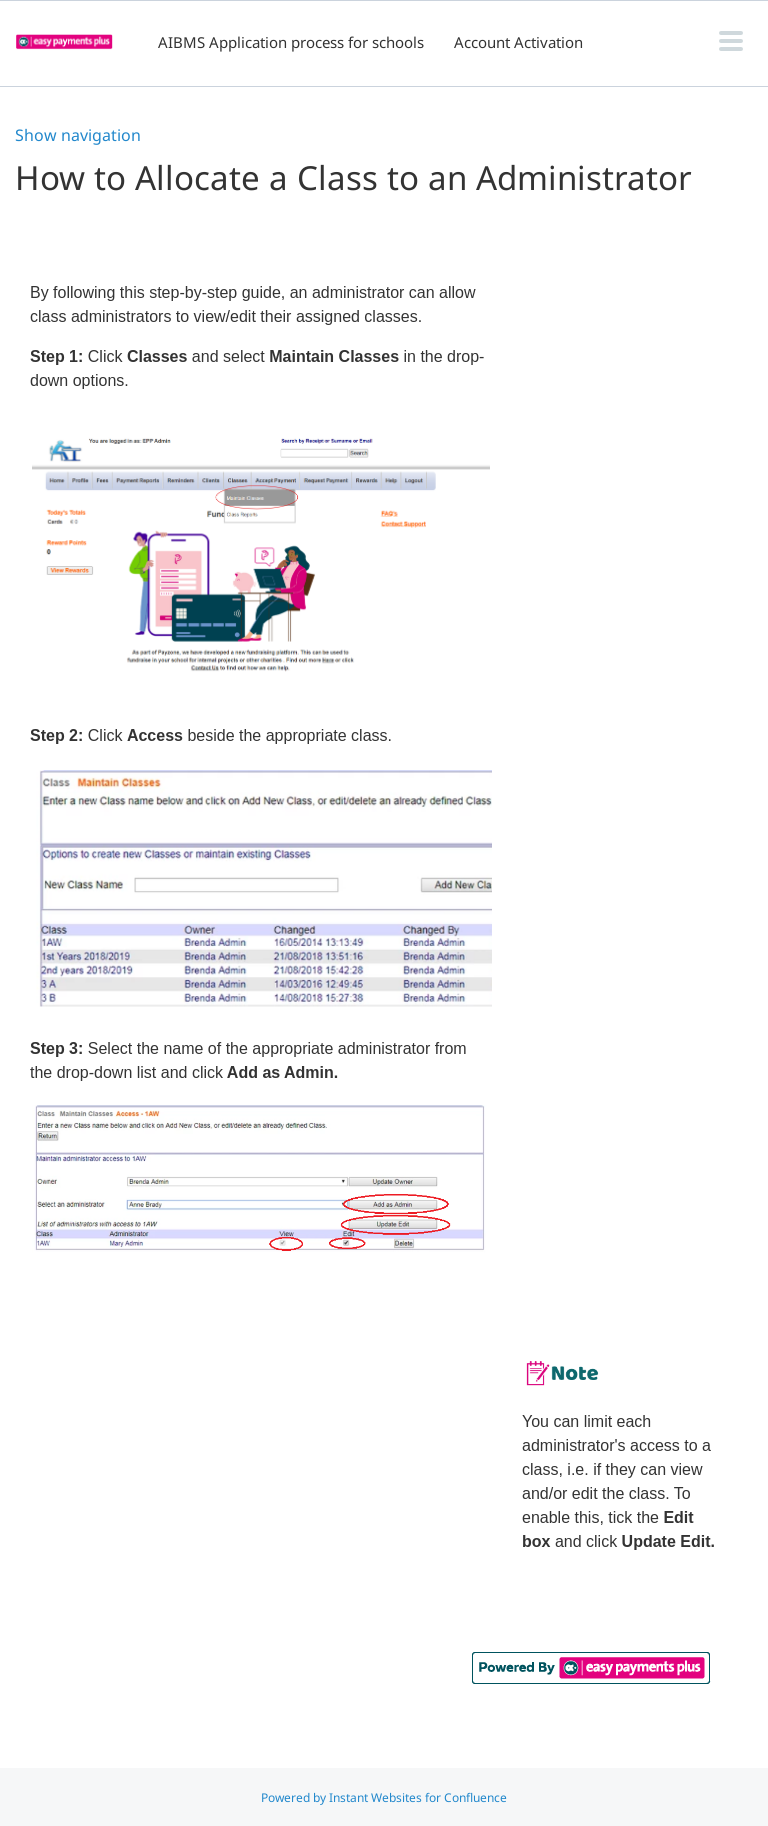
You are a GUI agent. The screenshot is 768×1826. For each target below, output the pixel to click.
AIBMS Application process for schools (291, 42)
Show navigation (78, 135)
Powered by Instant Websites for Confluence (384, 1797)
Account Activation (518, 42)
